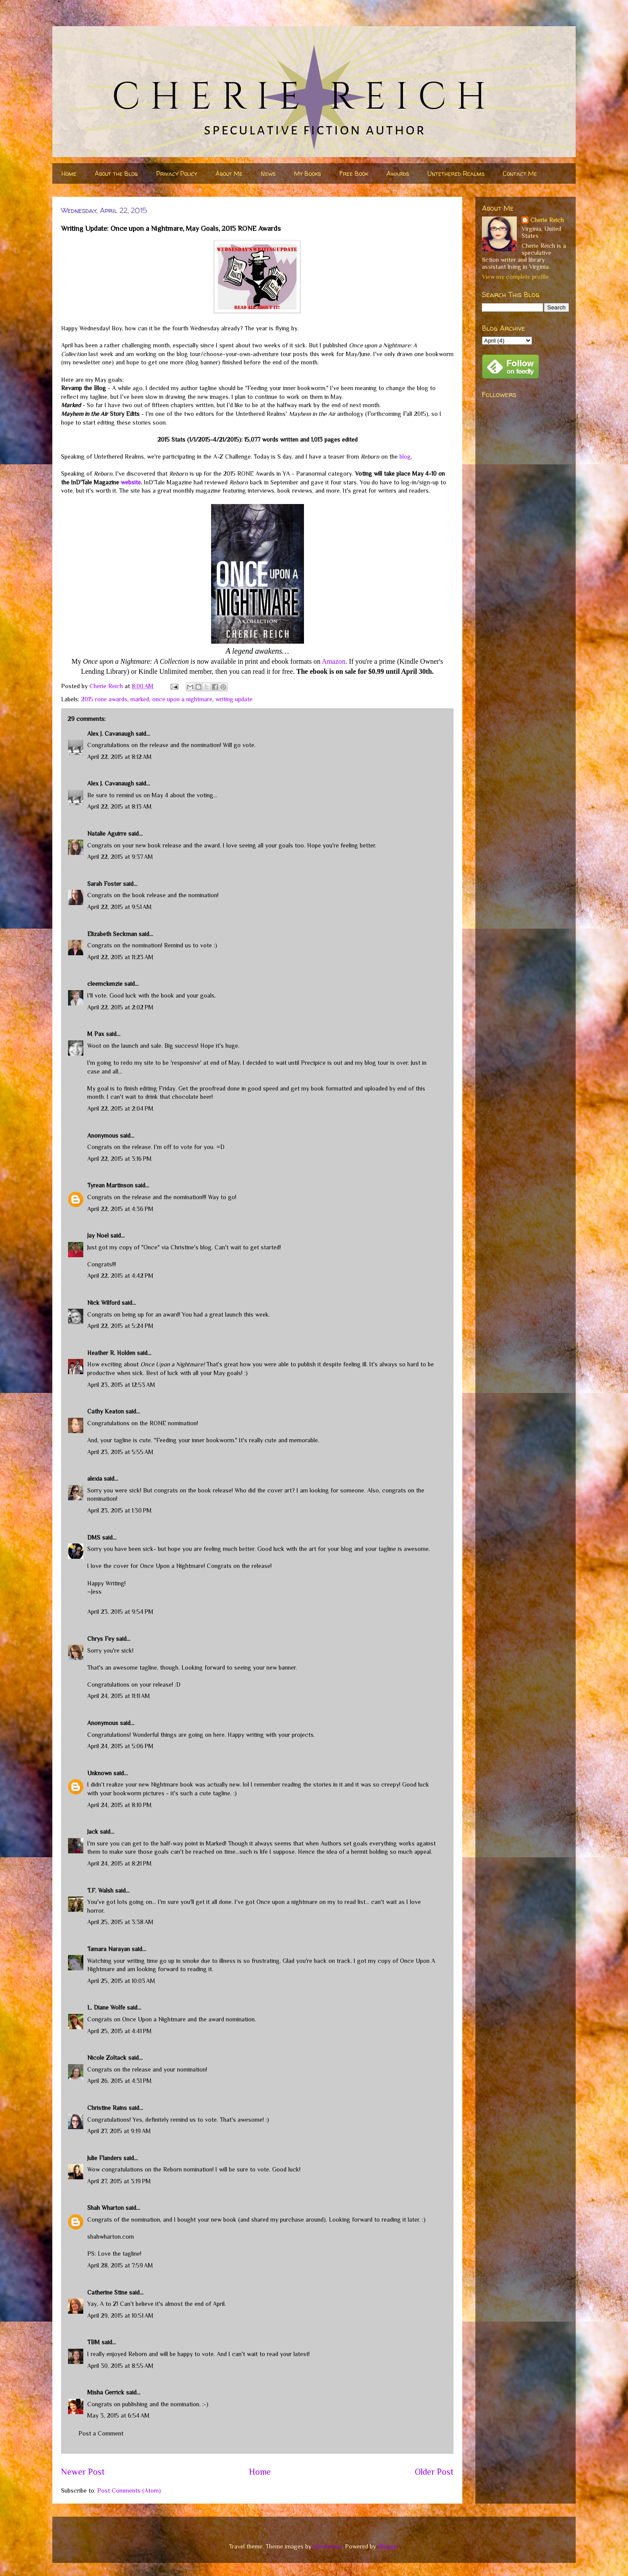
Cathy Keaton (105, 1411)
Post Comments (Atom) (129, 2490)
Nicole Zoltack (106, 2057)
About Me (228, 173)
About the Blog (116, 173)
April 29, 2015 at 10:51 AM (120, 2315)
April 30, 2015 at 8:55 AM (120, 2365)
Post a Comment (100, 2433)
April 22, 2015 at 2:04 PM (120, 1108)
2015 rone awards (104, 699)
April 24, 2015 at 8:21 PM (119, 1863)
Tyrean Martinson (110, 1185)
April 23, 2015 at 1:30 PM (119, 1510)
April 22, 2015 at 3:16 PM (119, 1158)
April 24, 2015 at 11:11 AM (118, 1695)
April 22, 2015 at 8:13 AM (119, 806)
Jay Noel (98, 1235)
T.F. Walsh (100, 1890)
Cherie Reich (547, 219)
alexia (94, 1478)
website (131, 482)
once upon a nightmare (182, 699)
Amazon (333, 661)
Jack (92, 1831)
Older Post (434, 2472)
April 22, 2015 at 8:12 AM (119, 756)
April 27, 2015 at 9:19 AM (119, 2130)
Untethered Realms (456, 173)
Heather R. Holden (111, 1352)
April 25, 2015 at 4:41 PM (119, 2030)
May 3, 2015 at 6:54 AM (118, 2415)
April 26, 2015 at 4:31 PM (119, 2080)
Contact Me (520, 173)
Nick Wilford (103, 1302)
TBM (93, 2342)
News (268, 173)
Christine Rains (107, 2107)
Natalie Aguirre (106, 833)
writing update (234, 699)
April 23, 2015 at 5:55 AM (120, 1451)
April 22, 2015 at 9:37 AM (120, 856)
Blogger (388, 2546)
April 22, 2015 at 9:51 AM (119, 906)
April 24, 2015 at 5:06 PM (120, 1745)
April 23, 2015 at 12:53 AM (121, 1384)
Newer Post (83, 2472)
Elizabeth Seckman (112, 933)
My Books (307, 173)
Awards (397, 173)
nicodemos (327, 2546)
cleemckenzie (105, 983)
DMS (93, 1537)
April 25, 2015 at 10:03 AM (121, 1980)
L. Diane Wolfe (106, 2007)
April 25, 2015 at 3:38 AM (120, 1921)
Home (68, 173)
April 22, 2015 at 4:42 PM (120, 1275)
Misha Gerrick (105, 2392)
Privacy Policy (176, 173)
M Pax (95, 1033)
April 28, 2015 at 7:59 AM (120, 2265)
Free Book (353, 173)
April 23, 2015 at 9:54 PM (120, 1611)
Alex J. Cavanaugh (110, 733)
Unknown (99, 1773)
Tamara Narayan (108, 1948)
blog (405, 456)
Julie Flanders (104, 2157)
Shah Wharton (105, 2207)
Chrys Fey (100, 1638)
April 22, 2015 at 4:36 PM (120, 1208)
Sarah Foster (104, 883)
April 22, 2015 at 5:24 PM (120, 1325)
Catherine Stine (107, 2292)
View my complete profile (515, 276)
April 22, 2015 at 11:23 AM (120, 957)
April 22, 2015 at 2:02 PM (120, 1007)
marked (139, 699)
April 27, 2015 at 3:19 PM (119, 2181)
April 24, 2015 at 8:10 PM (119, 1804)
